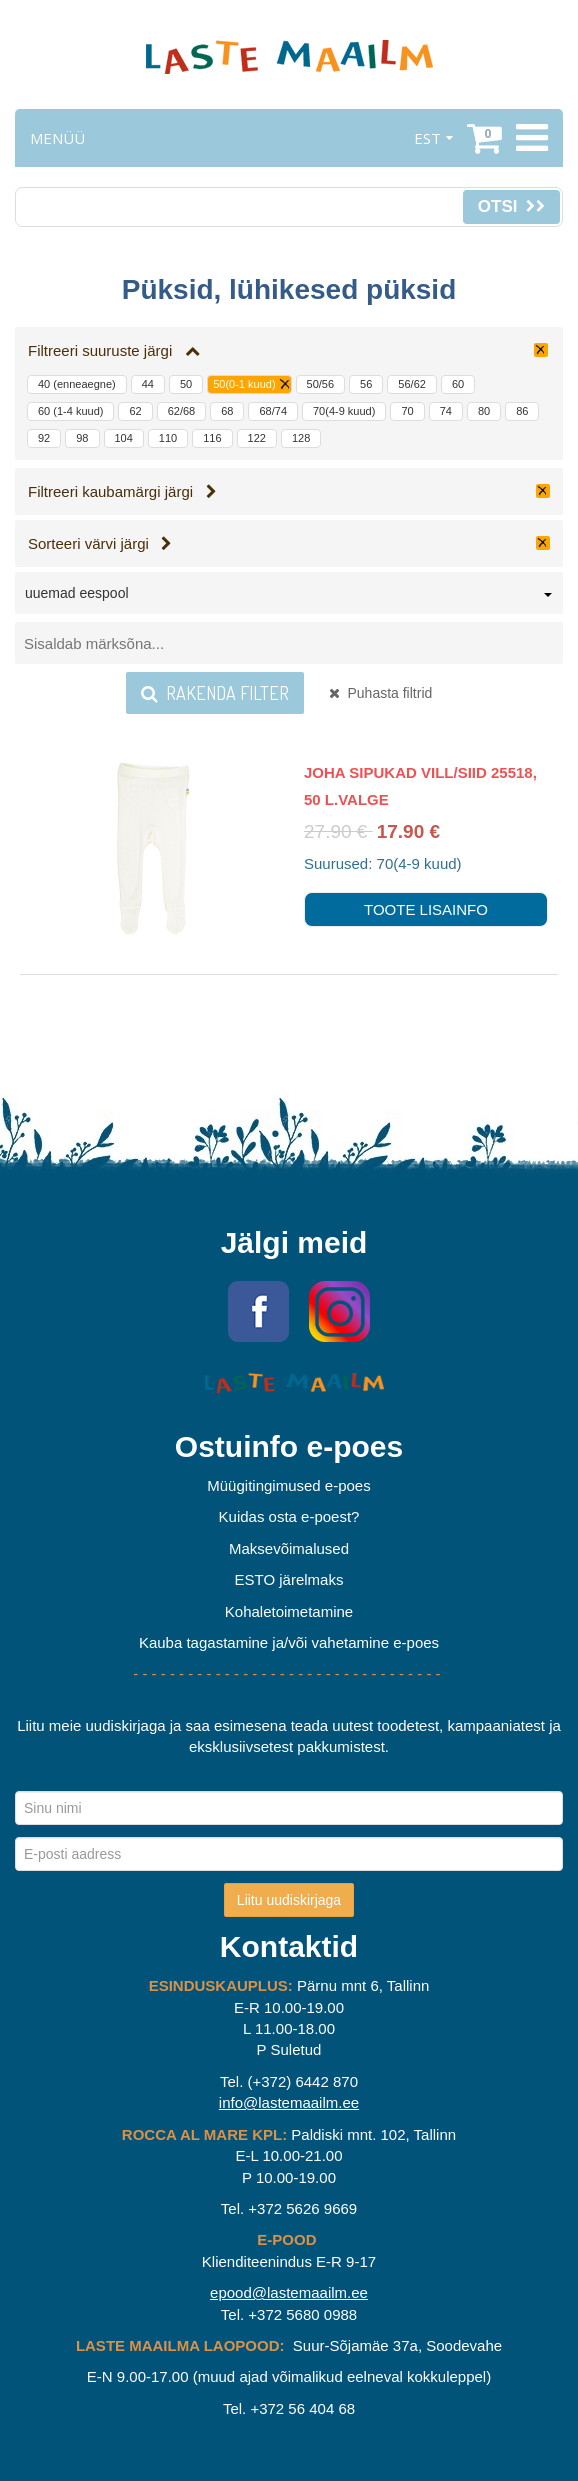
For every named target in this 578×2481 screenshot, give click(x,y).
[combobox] (289, 597)
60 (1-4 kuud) (70, 411)
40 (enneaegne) (77, 384)
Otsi (511, 206)
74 (446, 411)
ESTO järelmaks (289, 1579)
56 (366, 384)
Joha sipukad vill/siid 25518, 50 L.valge (420, 786)
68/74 (273, 411)
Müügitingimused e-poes (288, 1485)
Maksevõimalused (289, 1548)
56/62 (412, 384)
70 (407, 411)
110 (168, 438)
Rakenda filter (215, 693)
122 (257, 438)
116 (212, 438)
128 (301, 438)
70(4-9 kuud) (344, 411)
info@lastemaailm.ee (289, 2102)
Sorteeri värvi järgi (100, 543)
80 (484, 411)
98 (82, 438)
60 (458, 384)
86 (522, 411)
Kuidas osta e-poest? (289, 1516)
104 (124, 438)
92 (44, 438)
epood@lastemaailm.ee (289, 2292)
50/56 (321, 384)
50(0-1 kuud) (244, 384)
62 (135, 411)
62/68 (182, 411)
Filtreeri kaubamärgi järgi (122, 491)
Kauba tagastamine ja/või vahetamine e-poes (289, 1642)
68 (227, 411)
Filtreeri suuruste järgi (114, 350)
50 (186, 384)
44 (148, 384)
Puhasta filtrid (381, 693)
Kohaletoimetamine (289, 1611)
